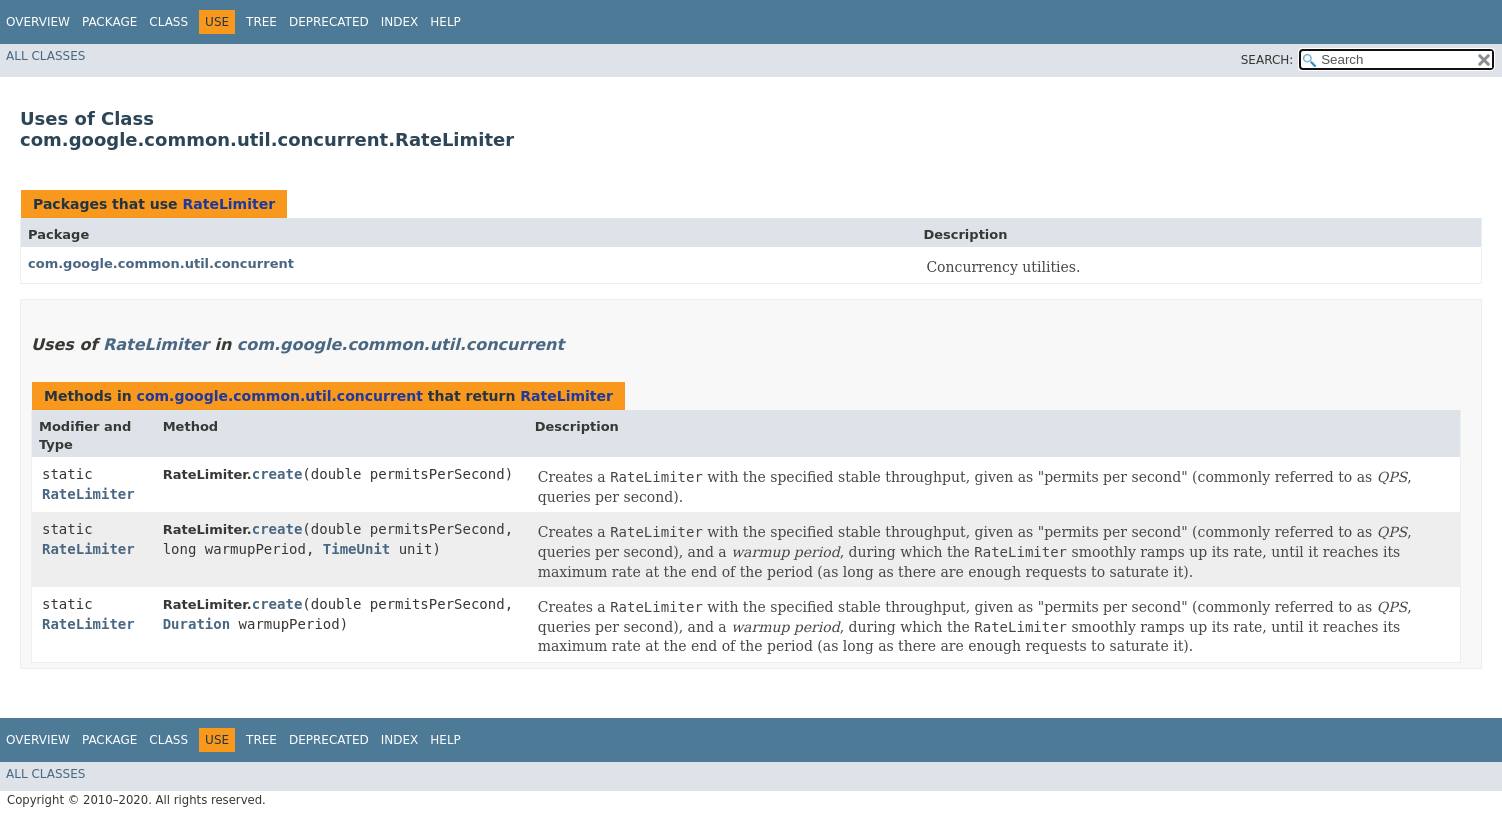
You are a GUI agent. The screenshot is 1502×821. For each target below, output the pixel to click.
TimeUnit (356, 549)
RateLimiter (228, 204)
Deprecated (329, 22)
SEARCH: (1267, 60)
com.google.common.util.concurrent (161, 263)
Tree (261, 22)
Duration (196, 624)
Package (109, 22)
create (277, 474)
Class (168, 22)
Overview (38, 22)
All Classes (45, 56)
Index (400, 22)
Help (445, 22)
